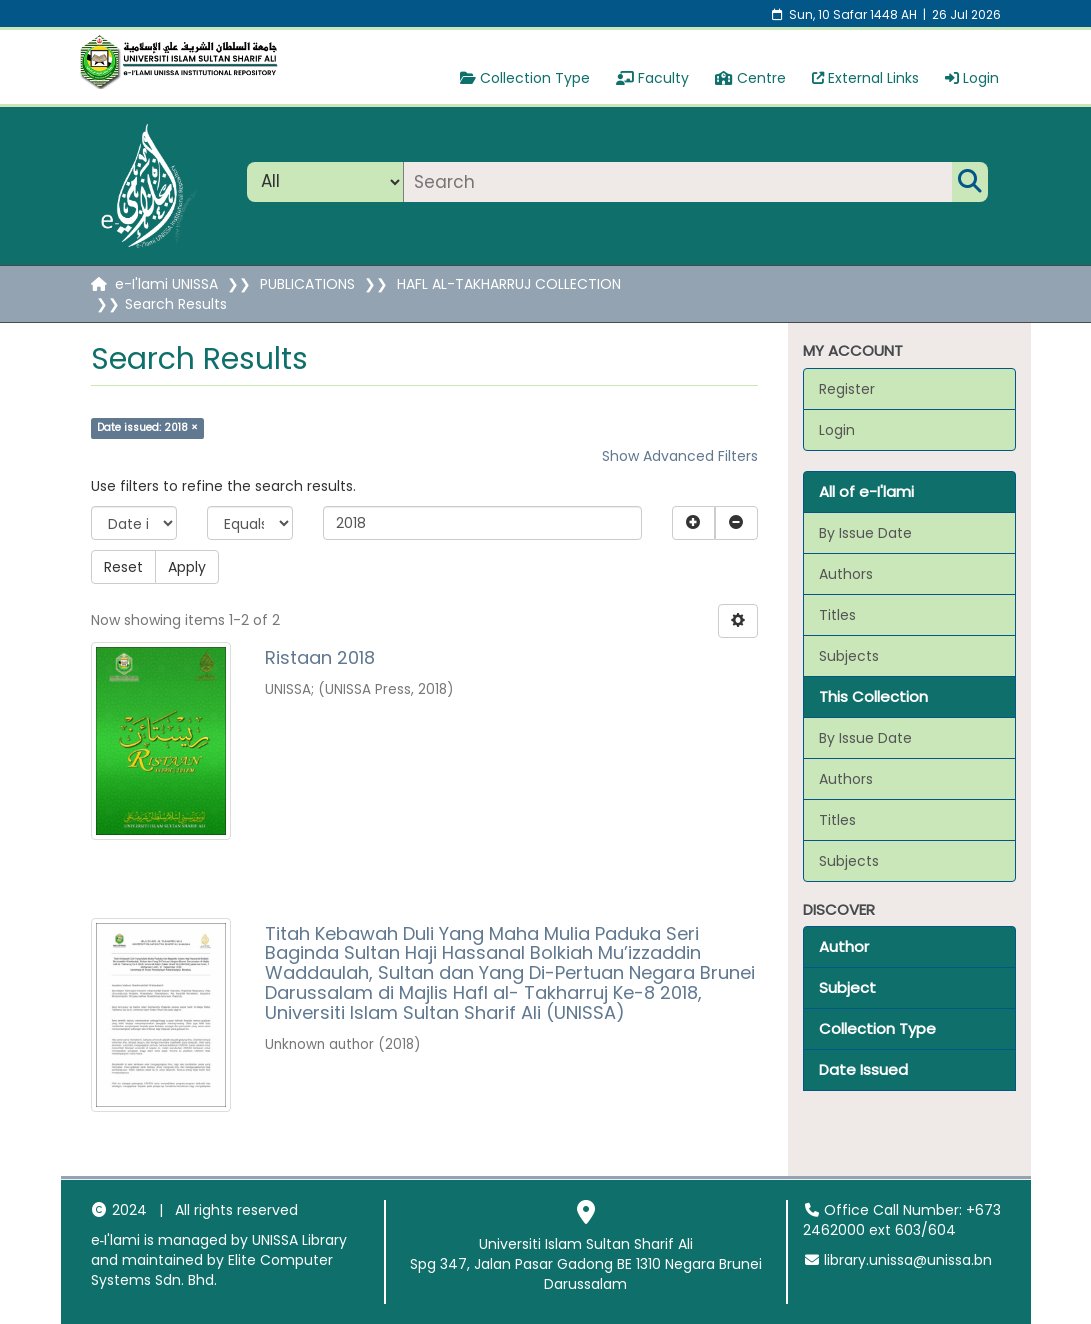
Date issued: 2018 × (147, 427)
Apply (187, 567)
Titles (837, 615)
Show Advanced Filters (680, 456)
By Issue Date (865, 533)
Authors (846, 574)
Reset (123, 567)
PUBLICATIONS (307, 284)
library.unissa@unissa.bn (898, 1260)
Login (972, 78)
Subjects (849, 656)
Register (847, 389)
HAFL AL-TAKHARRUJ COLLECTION (509, 284)
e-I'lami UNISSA (166, 284)
